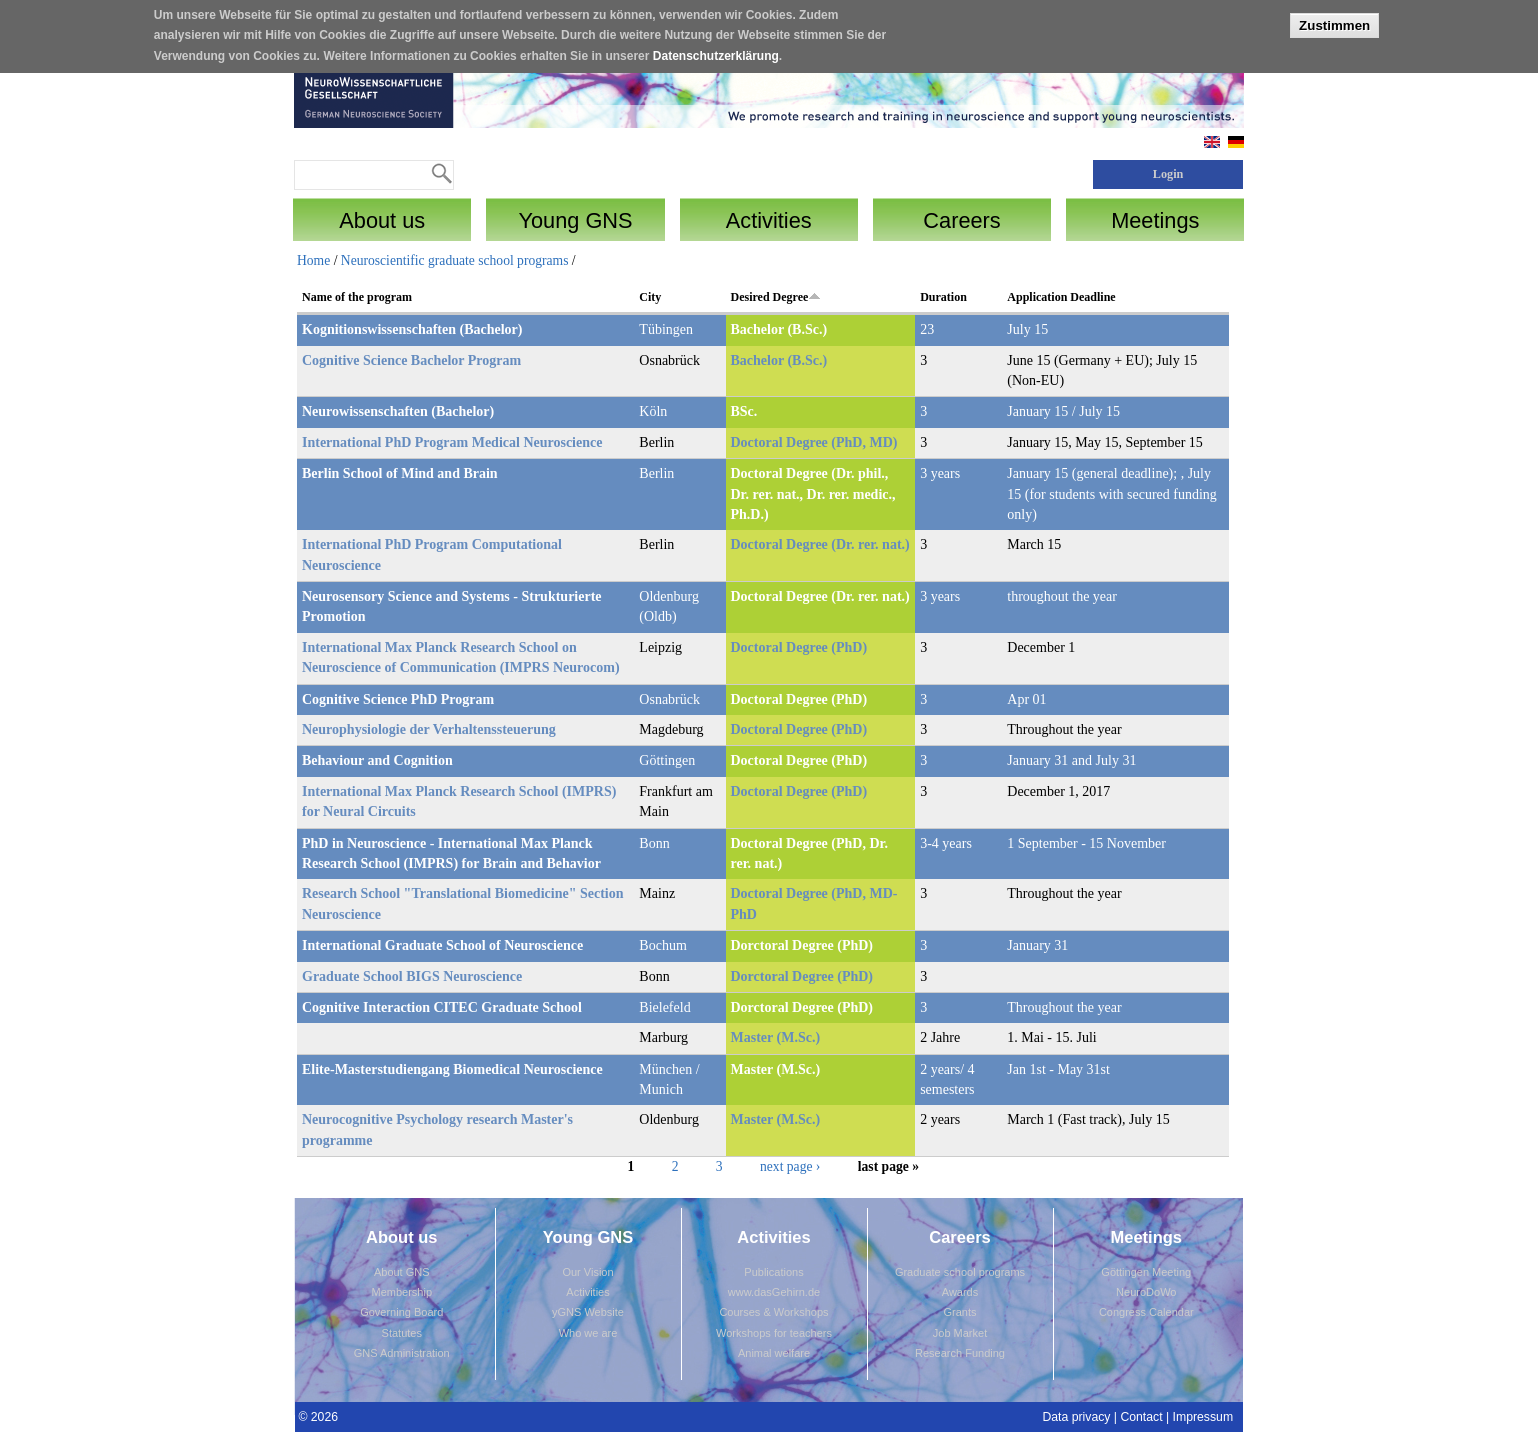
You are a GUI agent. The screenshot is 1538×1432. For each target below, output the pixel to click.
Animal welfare (774, 1353)
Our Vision (587, 1272)
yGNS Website (588, 1312)
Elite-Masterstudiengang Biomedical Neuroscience (452, 1069)
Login (1168, 174)
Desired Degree (776, 297)
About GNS (402, 1272)
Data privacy (1076, 1417)
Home (313, 260)
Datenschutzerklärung (716, 53)
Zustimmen (1334, 22)
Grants (959, 1312)
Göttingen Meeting (1146, 1272)
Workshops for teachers (774, 1333)
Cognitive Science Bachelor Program (411, 360)
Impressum (1203, 1417)
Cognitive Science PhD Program (398, 699)
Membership (401, 1292)
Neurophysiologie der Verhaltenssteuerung (429, 729)
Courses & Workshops (773, 1312)
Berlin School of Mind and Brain (400, 473)
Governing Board (401, 1312)
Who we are (588, 1333)
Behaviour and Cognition (377, 760)
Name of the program (357, 297)
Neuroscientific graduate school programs (455, 260)
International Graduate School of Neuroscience (442, 945)
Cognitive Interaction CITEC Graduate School (442, 1007)
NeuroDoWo (1146, 1292)
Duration (943, 297)
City (650, 297)
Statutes (402, 1333)
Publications (773, 1272)
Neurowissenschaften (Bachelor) (398, 411)
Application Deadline (1061, 297)
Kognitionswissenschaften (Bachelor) (412, 329)
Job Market (960, 1333)
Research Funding (960, 1353)
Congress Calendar (1146, 1312)
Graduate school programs (960, 1272)
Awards (960, 1292)
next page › (790, 1166)
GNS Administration (402, 1353)
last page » (888, 1166)
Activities (587, 1292)
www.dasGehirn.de (774, 1292)
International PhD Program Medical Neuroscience (452, 442)
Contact (1141, 1417)
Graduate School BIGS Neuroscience (412, 976)
